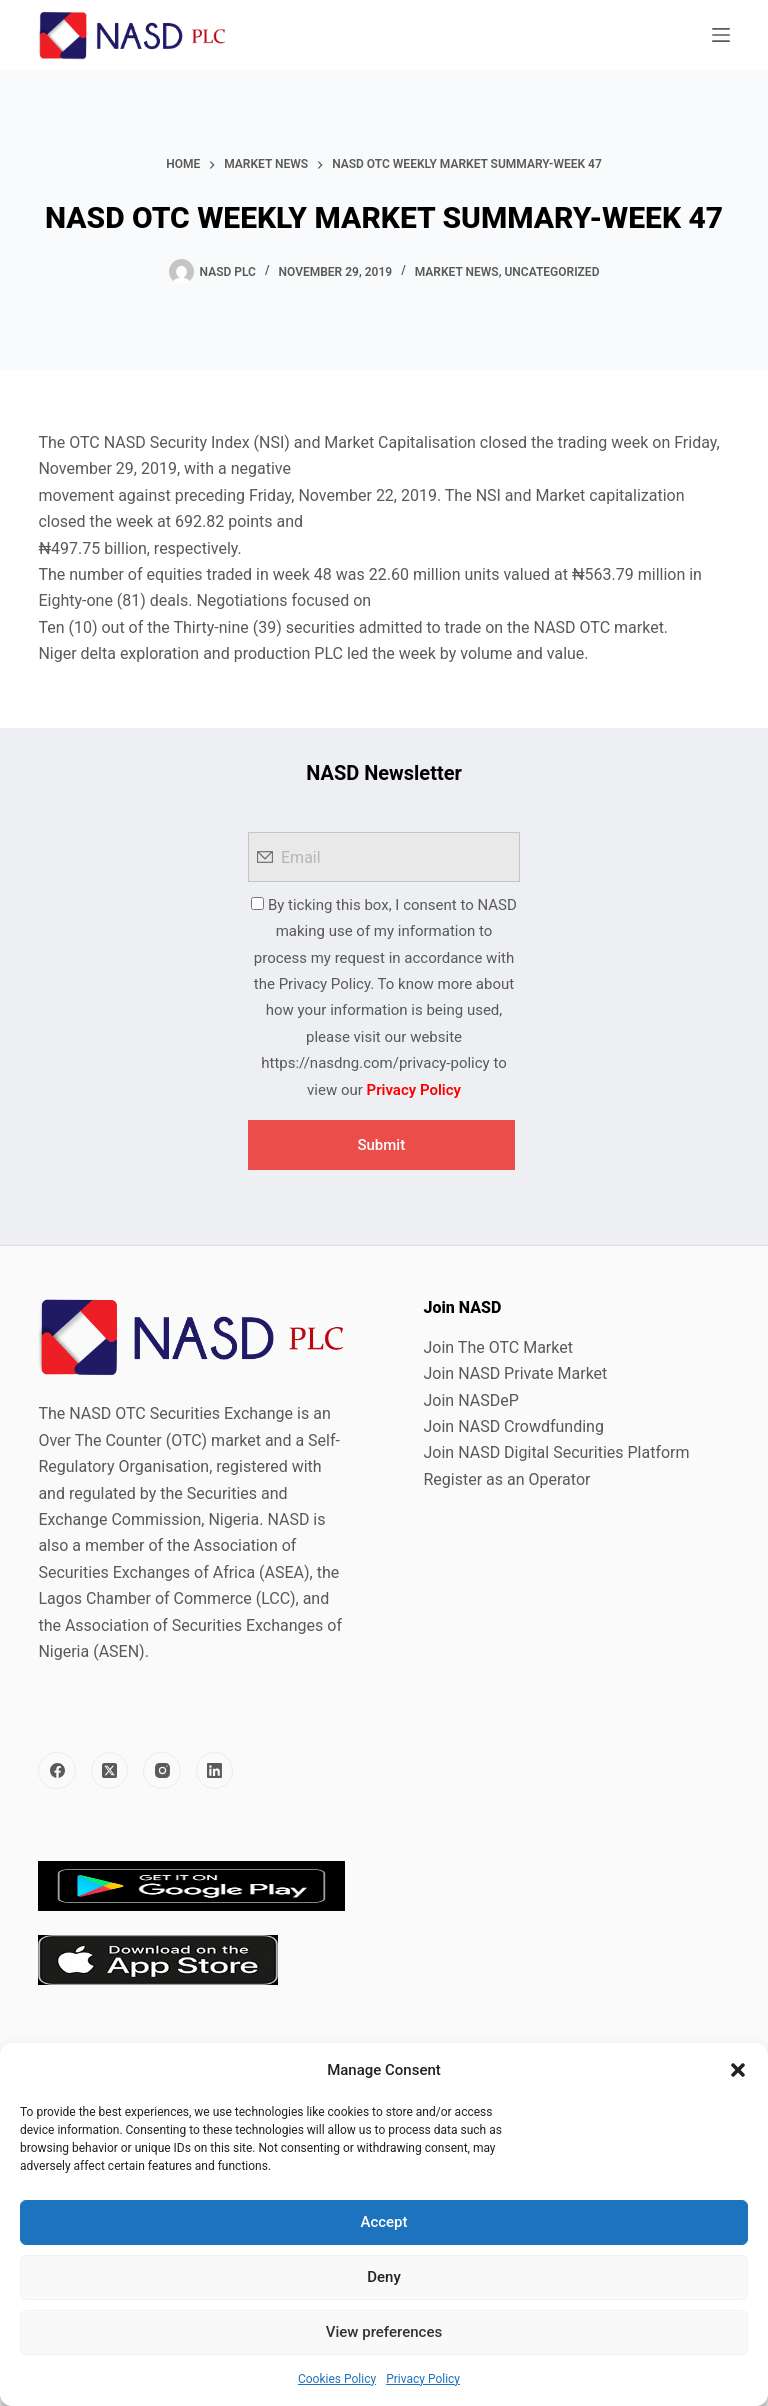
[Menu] (721, 35)
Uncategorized (551, 272)
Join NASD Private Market (516, 1373)
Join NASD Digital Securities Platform (557, 1452)
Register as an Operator (507, 1479)
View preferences (384, 2332)
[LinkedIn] (215, 1771)
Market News (457, 272)
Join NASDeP (471, 1400)
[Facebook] (57, 1771)
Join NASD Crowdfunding (514, 1426)
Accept (383, 2222)
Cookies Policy (337, 2379)
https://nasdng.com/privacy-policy (375, 1063)
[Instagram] (162, 1771)
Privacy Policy (423, 2379)
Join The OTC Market (498, 1347)
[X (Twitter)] (110, 1771)
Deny (384, 2277)
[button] (738, 2070)
